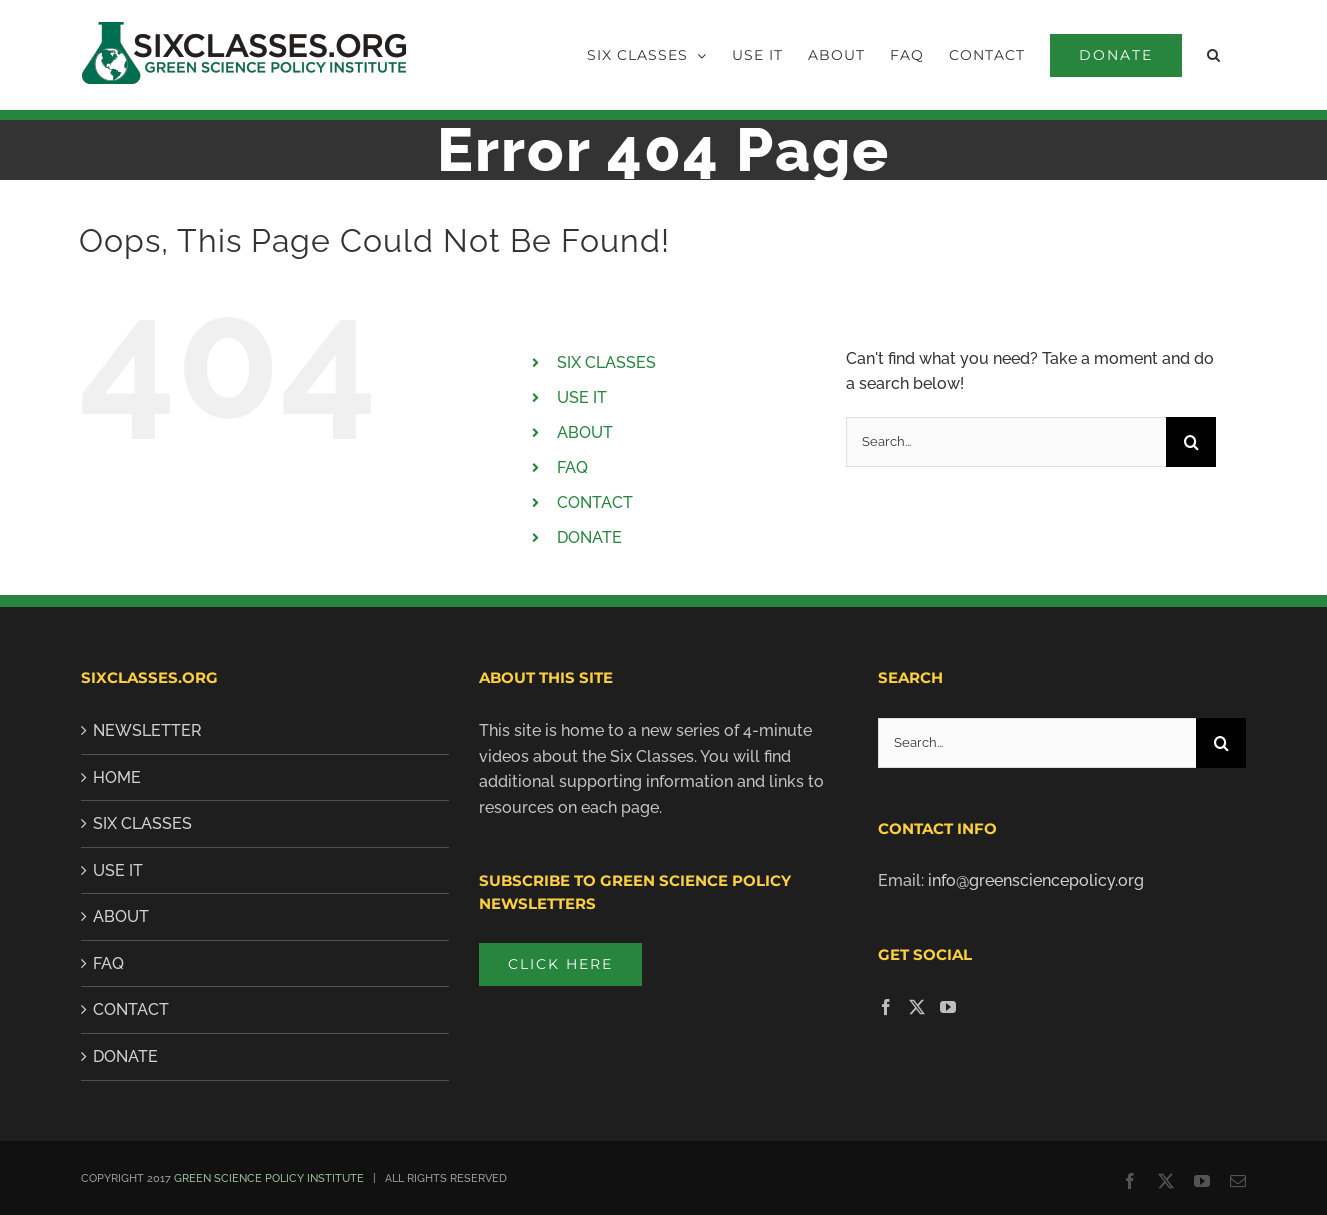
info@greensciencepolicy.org (1036, 880)
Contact (131, 1009)
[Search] (1191, 442)
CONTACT (595, 502)
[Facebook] (886, 1007)
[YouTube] (948, 1007)
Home (117, 777)
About (121, 916)
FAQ (572, 467)
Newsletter (147, 730)
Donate (125, 1056)
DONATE (589, 537)
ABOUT (585, 432)
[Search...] (1006, 442)
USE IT (582, 397)
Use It (118, 870)
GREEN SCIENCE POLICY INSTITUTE (269, 1178)
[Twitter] (917, 1007)
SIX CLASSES (606, 362)
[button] (1214, 55)
